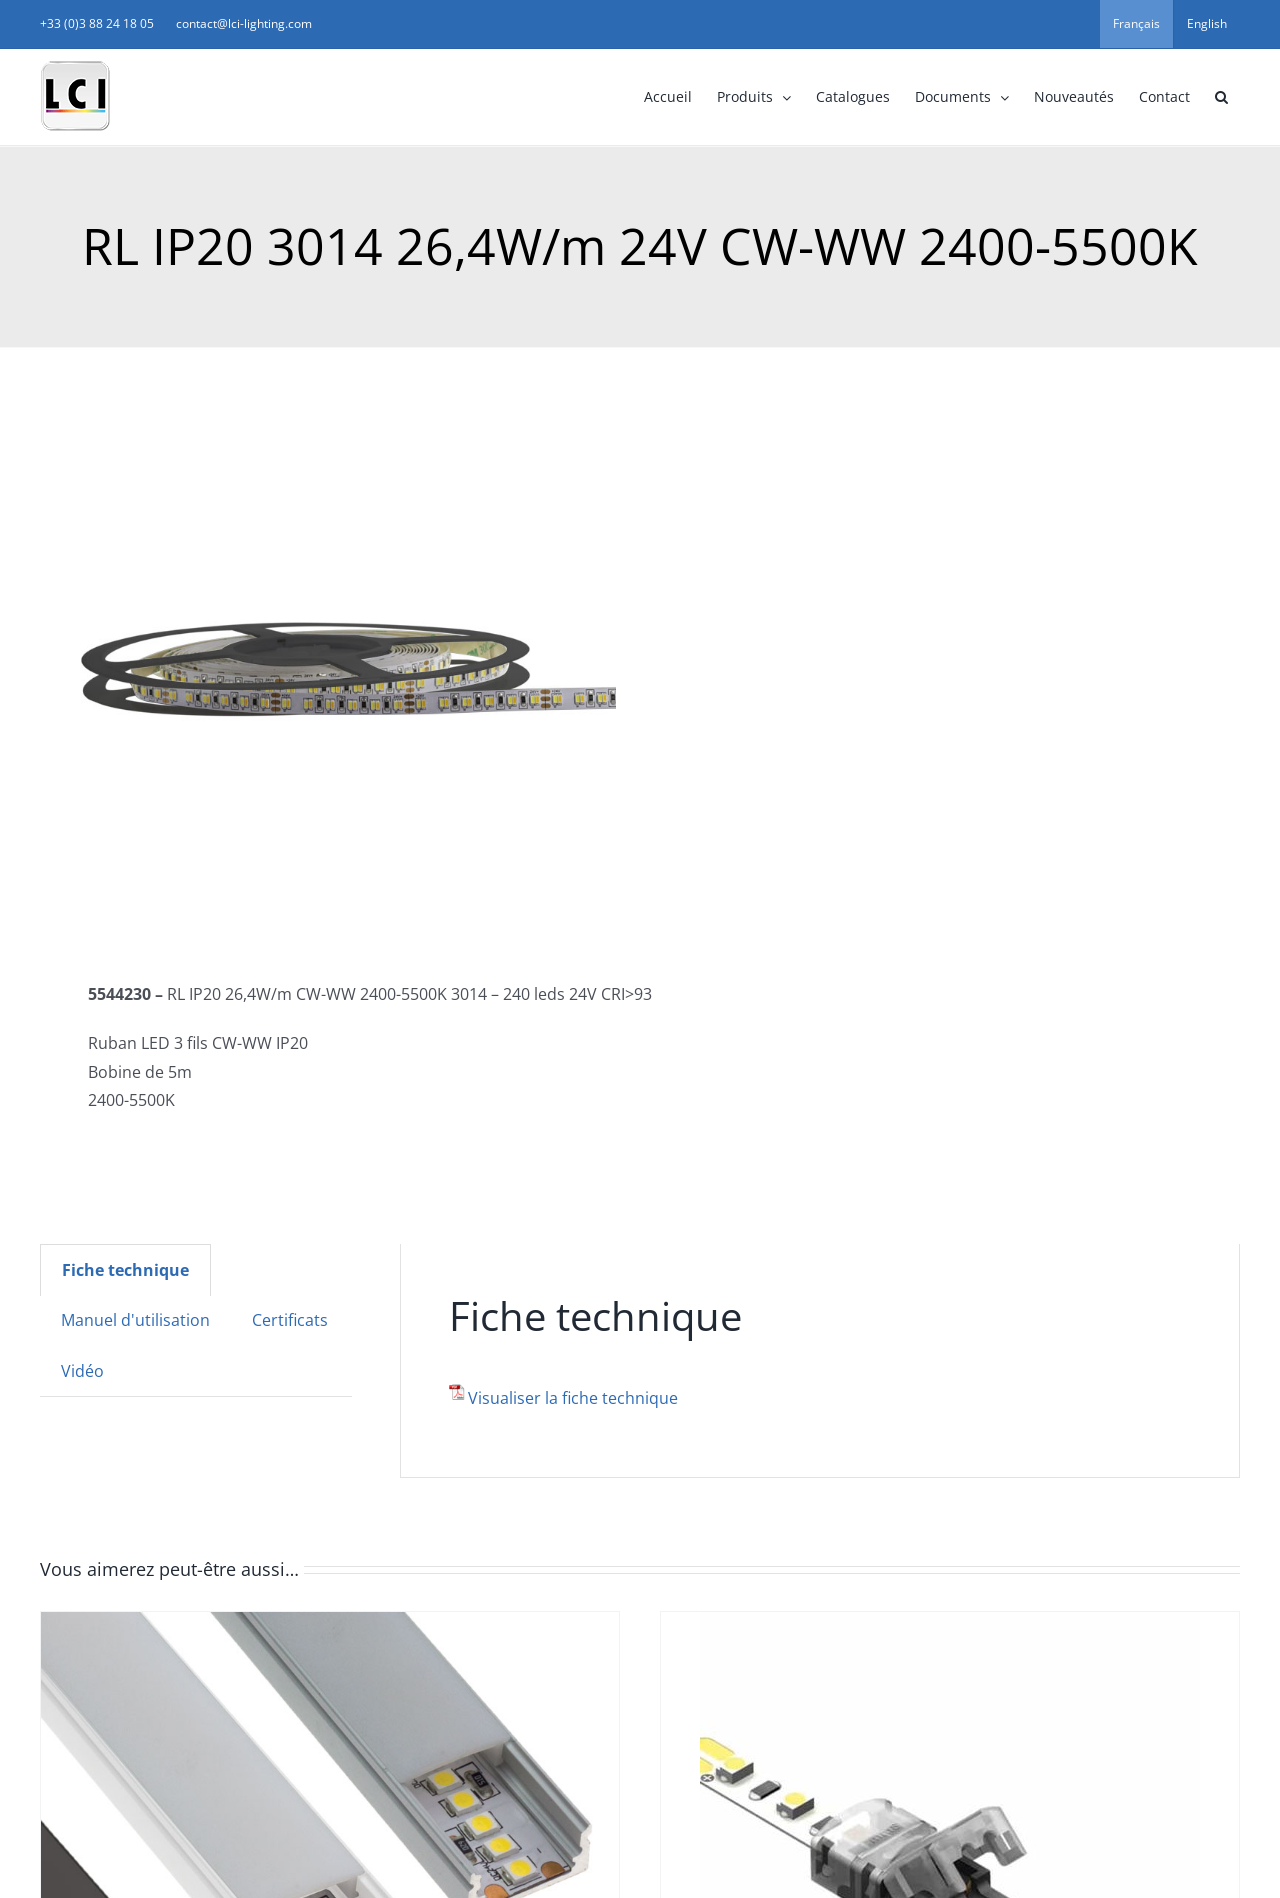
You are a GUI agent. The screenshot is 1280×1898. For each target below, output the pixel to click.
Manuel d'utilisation (135, 1320)
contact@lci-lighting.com (244, 23)
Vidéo (82, 1371)
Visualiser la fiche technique (573, 1398)
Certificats (290, 1320)
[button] (1221, 97)
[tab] (125, 1270)
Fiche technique (125, 1270)
